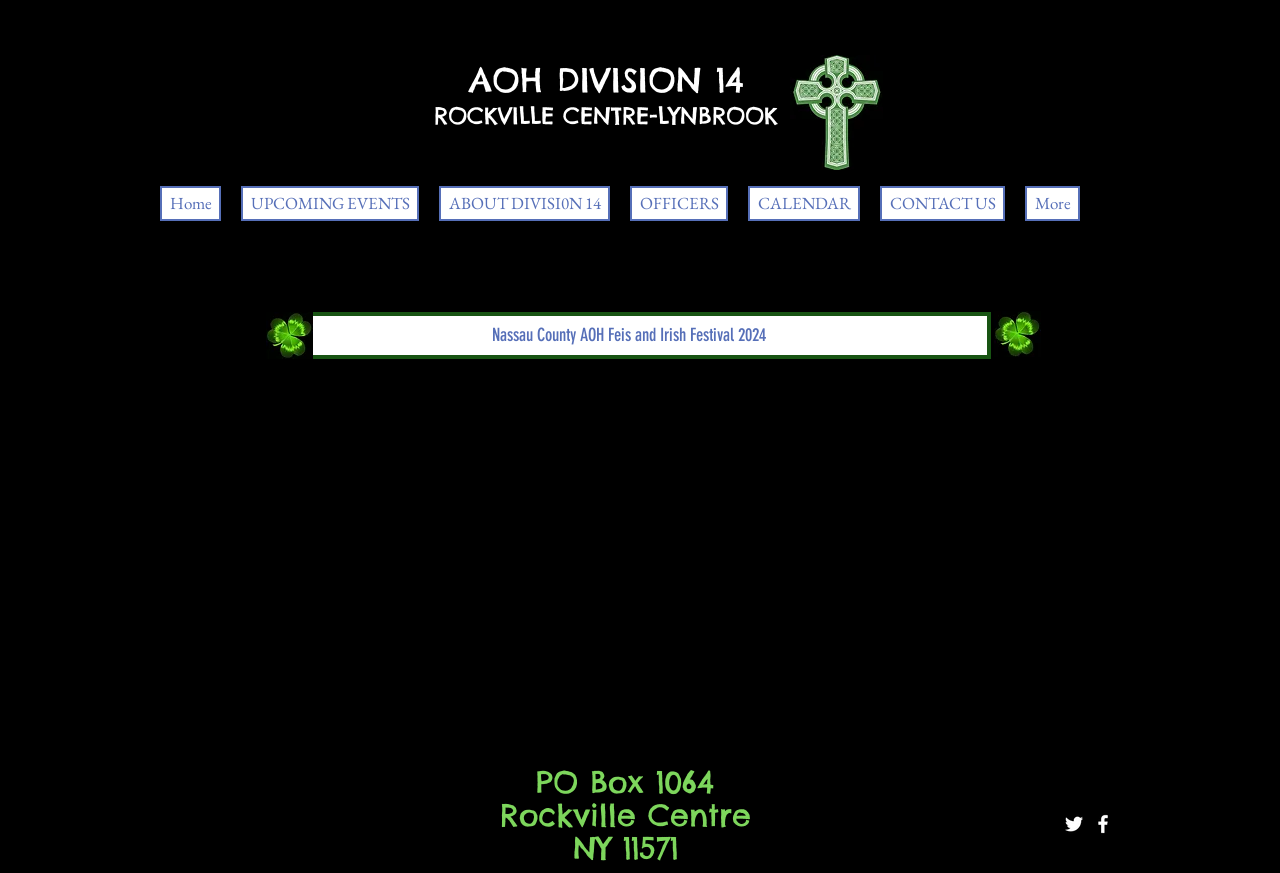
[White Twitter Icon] (1074, 824)
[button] (628, 335)
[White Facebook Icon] (1103, 824)
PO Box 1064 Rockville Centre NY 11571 (625, 815)
